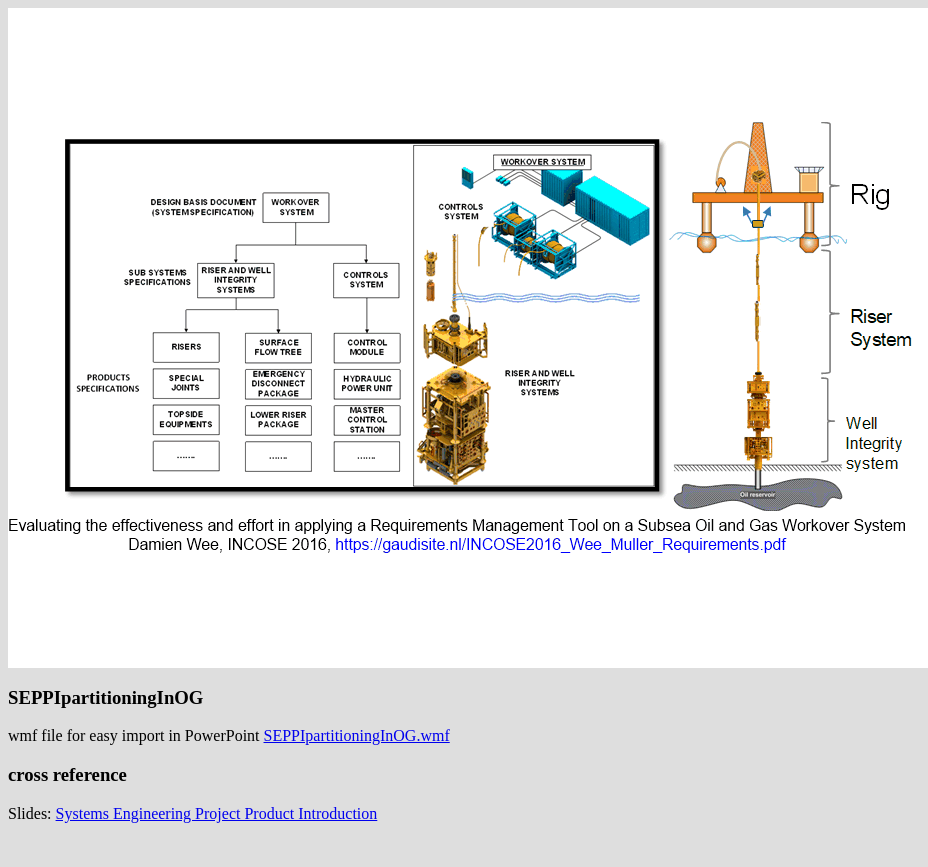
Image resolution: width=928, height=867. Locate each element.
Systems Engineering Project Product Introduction (217, 813)
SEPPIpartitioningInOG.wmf (357, 735)
